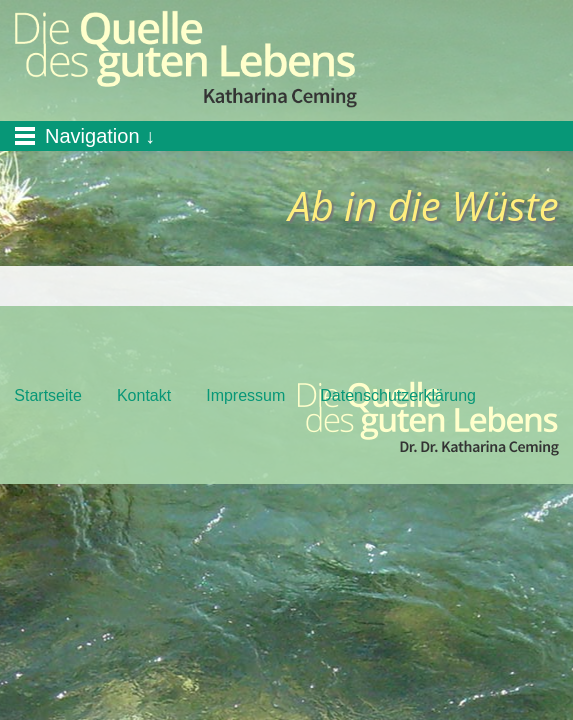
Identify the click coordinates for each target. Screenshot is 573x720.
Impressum (245, 395)
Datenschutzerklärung (398, 395)
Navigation (92, 136)
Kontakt (144, 395)
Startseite (48, 395)
